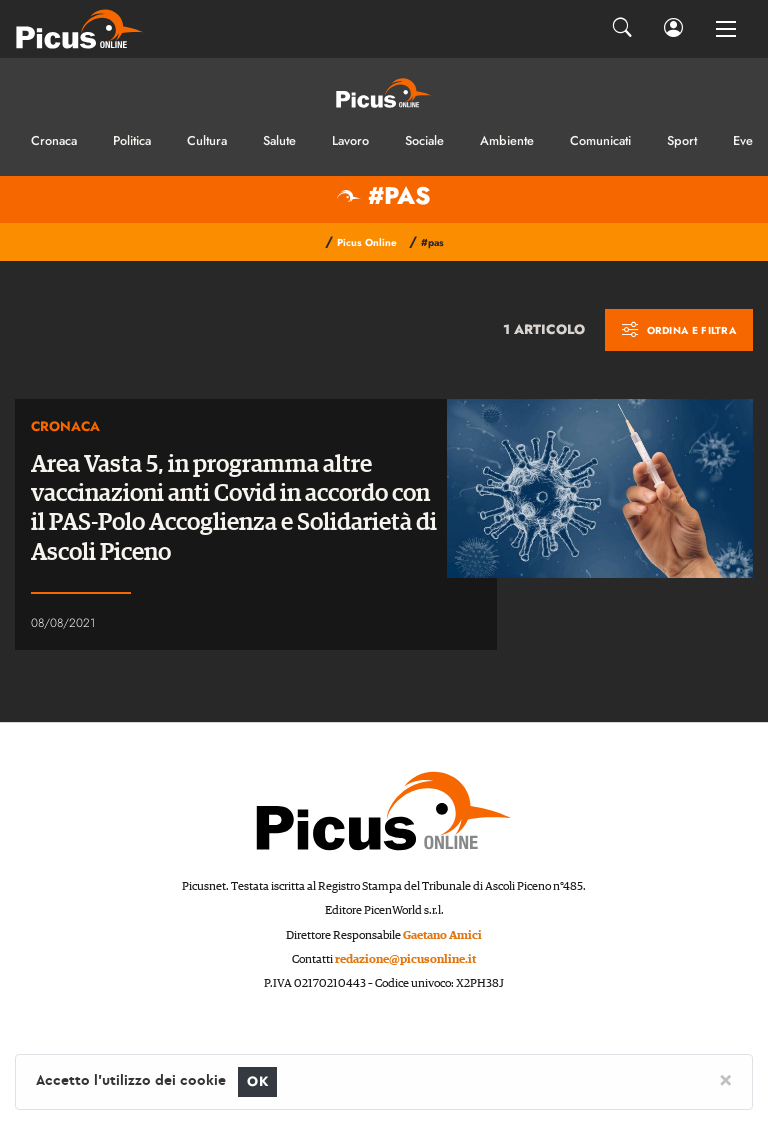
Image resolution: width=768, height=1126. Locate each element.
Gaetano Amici (442, 935)
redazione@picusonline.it (405, 959)
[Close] (725, 1079)
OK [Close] (257, 1081)
